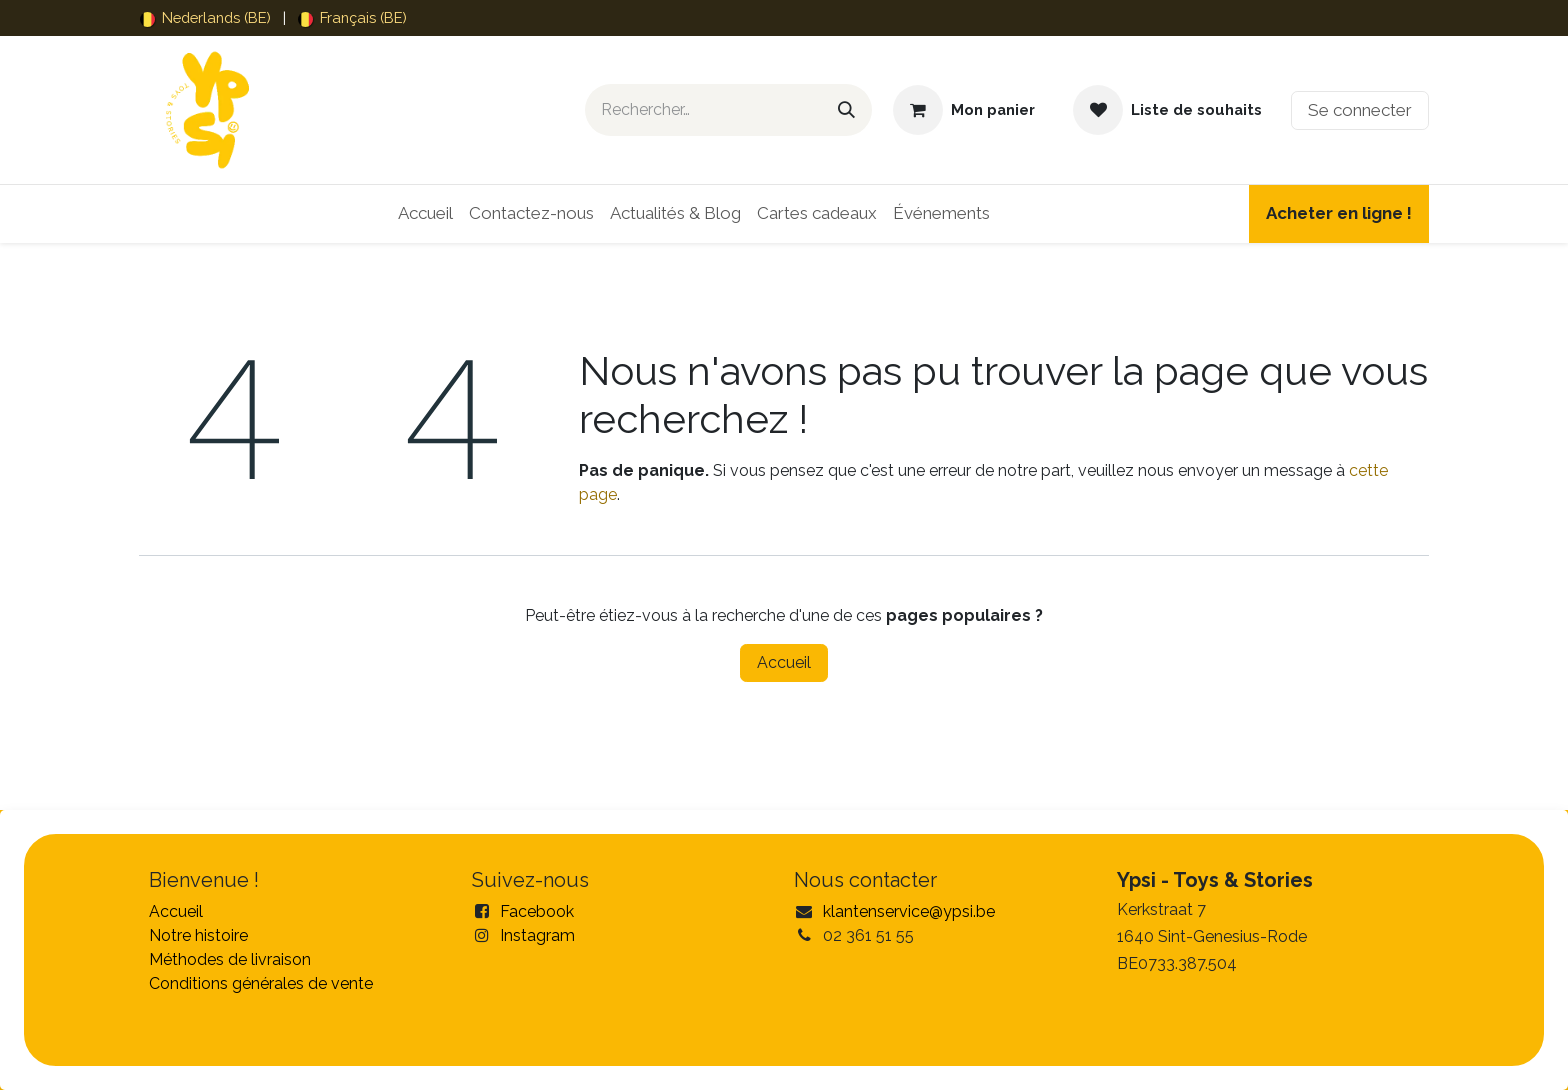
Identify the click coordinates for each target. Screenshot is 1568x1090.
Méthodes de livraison (230, 959)
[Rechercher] (846, 110)
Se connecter (1360, 110)
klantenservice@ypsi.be (909, 911)
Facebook (537, 911)
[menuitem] (205, 18)
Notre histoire (198, 935)
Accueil (784, 662)
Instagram (537, 935)
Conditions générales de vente (261, 983)
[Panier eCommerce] (964, 110)
